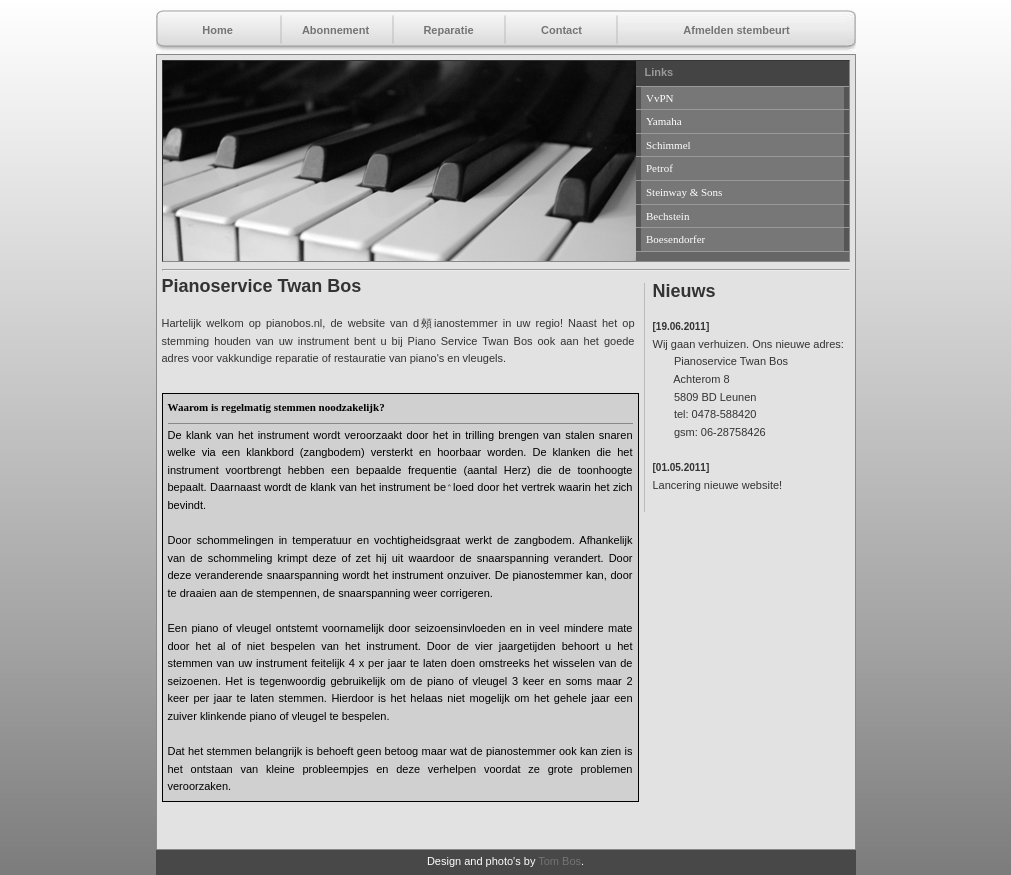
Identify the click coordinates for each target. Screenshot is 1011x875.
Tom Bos (559, 861)
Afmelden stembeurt (736, 30)
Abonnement (335, 30)
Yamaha (664, 121)
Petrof (659, 168)
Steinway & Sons (684, 192)
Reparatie (448, 30)
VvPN (660, 98)
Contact (561, 30)
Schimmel (668, 145)
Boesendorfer (675, 239)
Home (217, 30)
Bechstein (667, 216)
